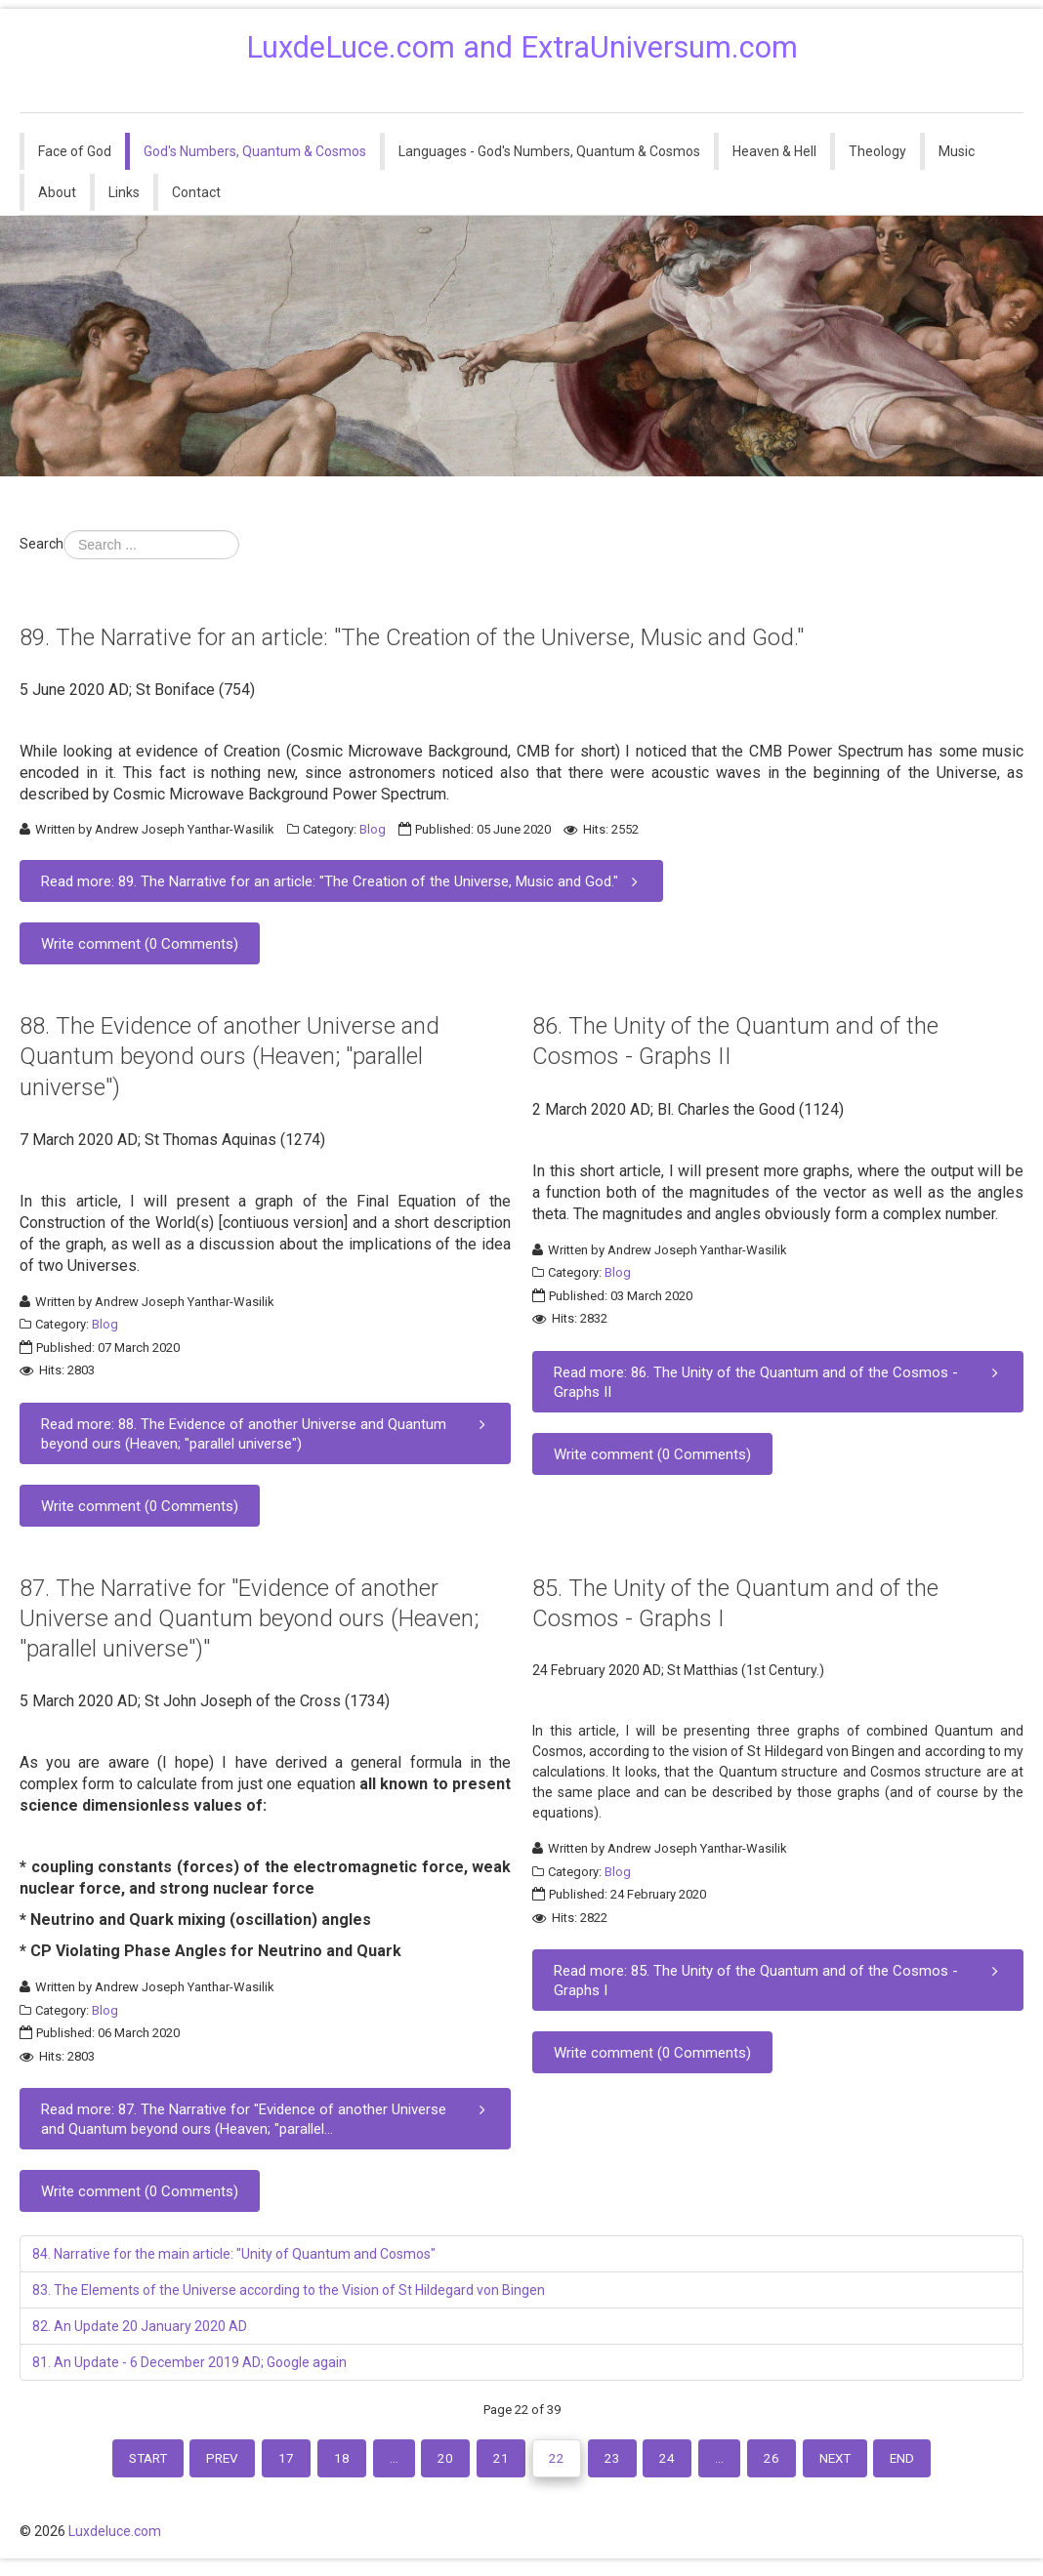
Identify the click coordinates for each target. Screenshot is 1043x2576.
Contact (196, 192)
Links (124, 192)
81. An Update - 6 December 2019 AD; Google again (189, 2362)
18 (325, 2461)
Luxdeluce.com (114, 2540)
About (57, 192)
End (940, 2461)
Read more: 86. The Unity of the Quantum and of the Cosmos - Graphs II (780, 1382)
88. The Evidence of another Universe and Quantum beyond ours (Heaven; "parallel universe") (229, 1056)
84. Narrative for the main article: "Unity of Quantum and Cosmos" (234, 2254)
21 (500, 2461)
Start (111, 2461)
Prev (195, 2461)
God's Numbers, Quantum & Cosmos (255, 151)
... (382, 2461)
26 (796, 2461)
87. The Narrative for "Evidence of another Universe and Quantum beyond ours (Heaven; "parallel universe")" (249, 1618)
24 (681, 2461)
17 (264, 2461)
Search (41, 544)
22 (560, 2461)
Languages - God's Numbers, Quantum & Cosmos (549, 151)
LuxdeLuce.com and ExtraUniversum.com (522, 47)
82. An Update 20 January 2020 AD (139, 2326)
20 (439, 2461)
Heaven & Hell (774, 151)
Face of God (74, 151)
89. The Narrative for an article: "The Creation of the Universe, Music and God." (412, 637)
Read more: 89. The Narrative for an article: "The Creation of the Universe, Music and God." (343, 881)
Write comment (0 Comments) (139, 944)
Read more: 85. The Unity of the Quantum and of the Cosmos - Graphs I (780, 1980)
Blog (372, 829)
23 (621, 2461)
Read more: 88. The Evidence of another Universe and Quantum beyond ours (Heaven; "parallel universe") (267, 1433)
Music (957, 151)
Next (866, 2461)
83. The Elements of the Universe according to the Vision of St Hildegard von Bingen (288, 2290)
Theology (877, 151)
